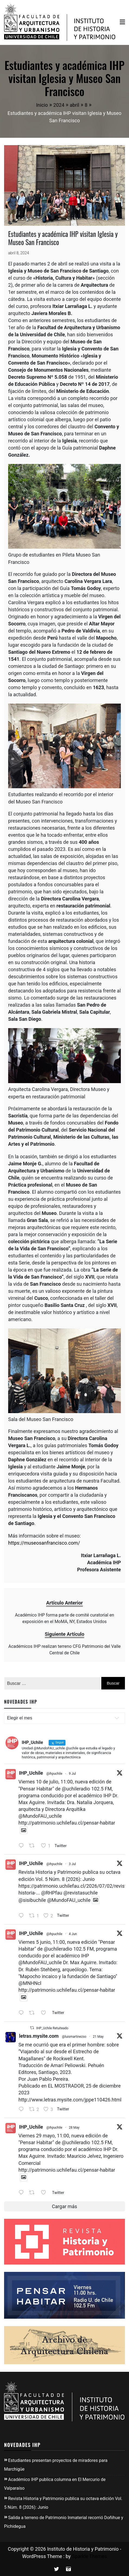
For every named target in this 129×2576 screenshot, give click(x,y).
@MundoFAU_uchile (40, 1816)
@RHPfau (51, 1893)
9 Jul (72, 1774)
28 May (74, 2127)
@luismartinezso (74, 2037)
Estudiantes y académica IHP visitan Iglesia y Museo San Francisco (63, 238)
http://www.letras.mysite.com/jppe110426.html (69, 2100)
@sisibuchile (32, 1900)
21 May (98, 2037)
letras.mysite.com (39, 2036)
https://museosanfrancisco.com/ (44, 1543)
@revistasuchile (80, 1893)
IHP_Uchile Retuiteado (52, 2028)
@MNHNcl (29, 1983)
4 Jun (73, 1934)
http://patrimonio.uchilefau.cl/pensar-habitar (66, 1823)
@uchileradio (76, 1789)
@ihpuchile (54, 1774)
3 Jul (72, 1864)
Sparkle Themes (89, 2556)
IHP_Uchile (31, 1773)
